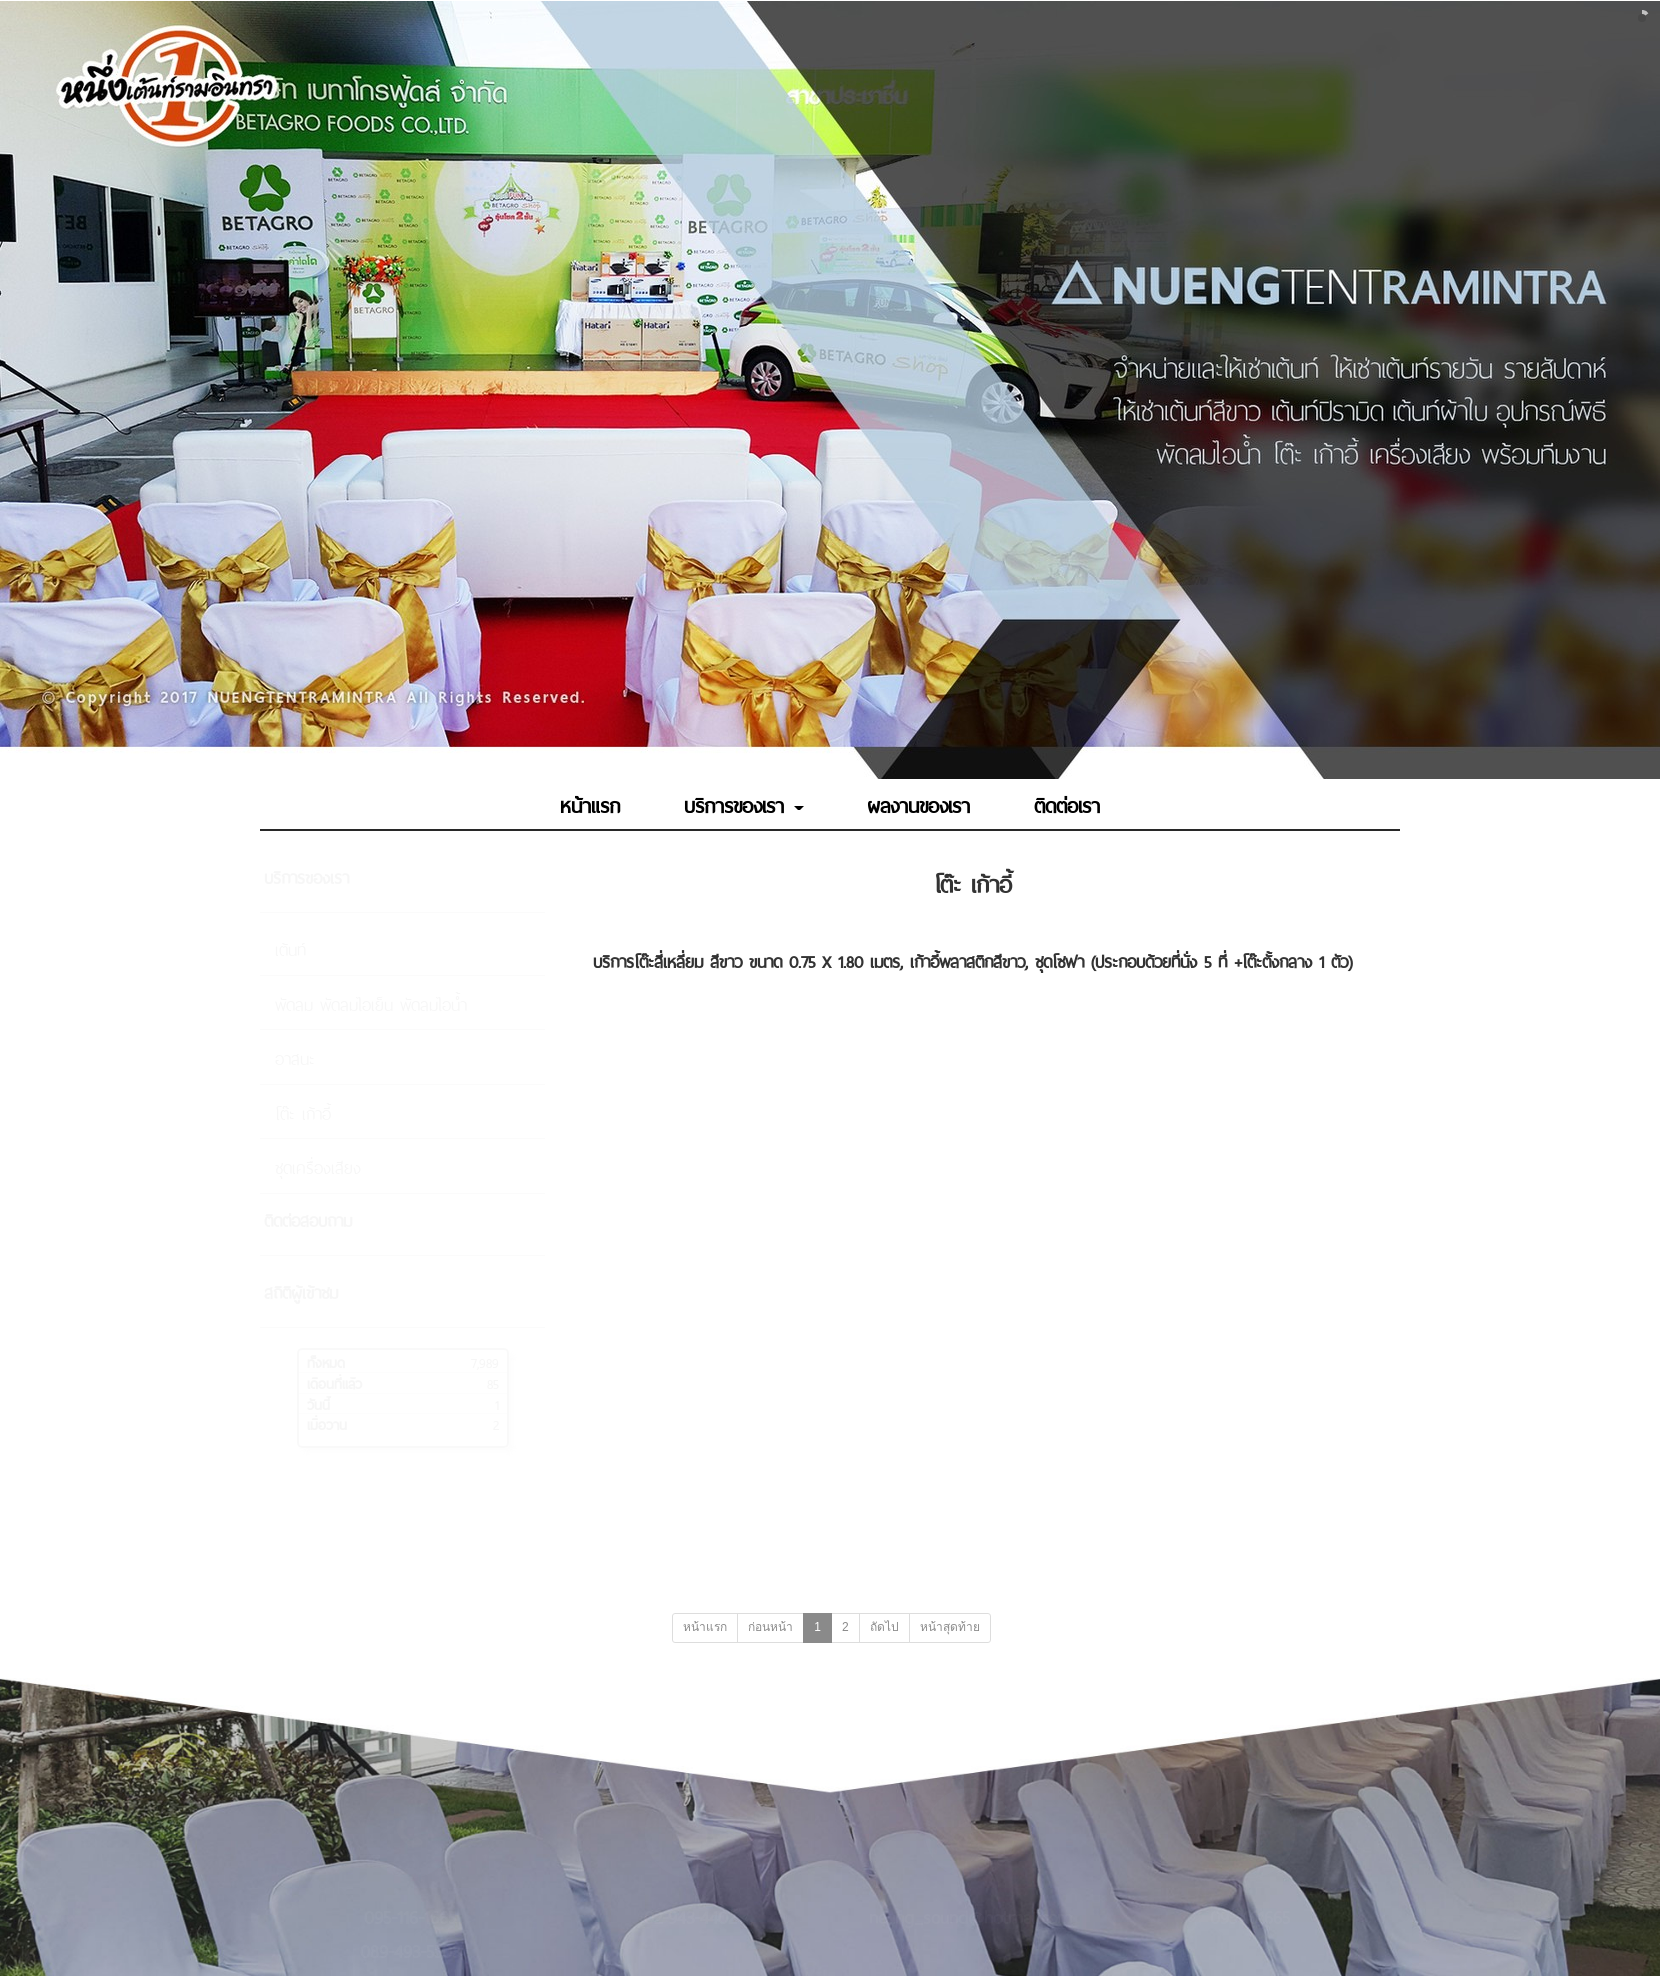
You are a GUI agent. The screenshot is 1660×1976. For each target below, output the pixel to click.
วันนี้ (318, 1403)
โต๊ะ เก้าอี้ (303, 1112)
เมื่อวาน (327, 1423)
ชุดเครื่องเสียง (318, 1166)
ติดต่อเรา (1067, 803)
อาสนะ (295, 1057)
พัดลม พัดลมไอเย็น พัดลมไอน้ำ (371, 1003)
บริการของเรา (744, 803)
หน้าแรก (590, 803)
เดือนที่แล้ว (334, 1382)
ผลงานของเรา (918, 803)
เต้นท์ (290, 948)
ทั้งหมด (326, 1361)
